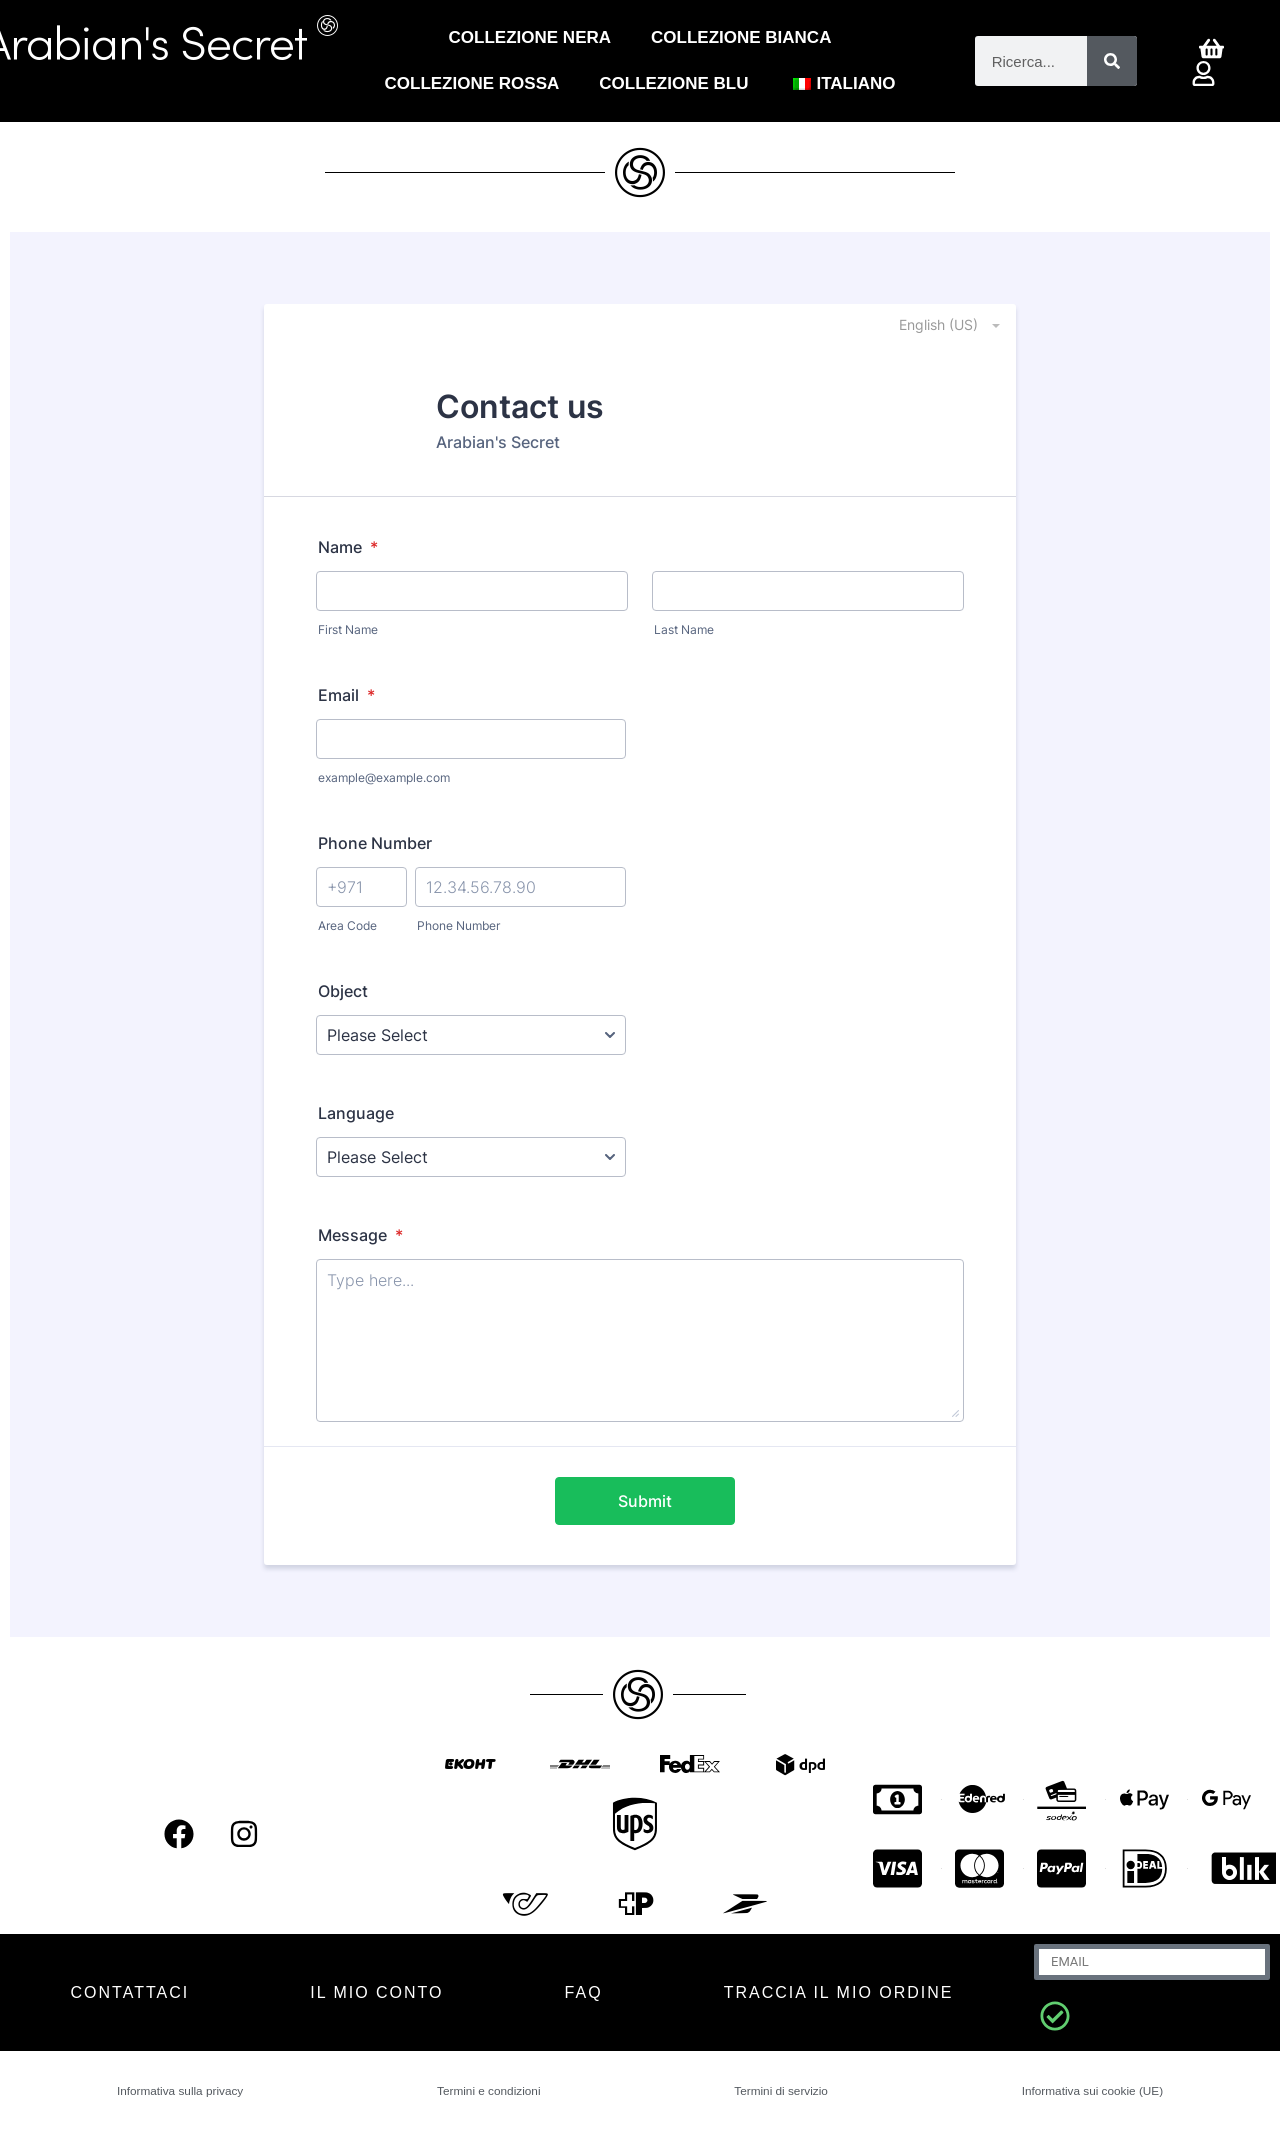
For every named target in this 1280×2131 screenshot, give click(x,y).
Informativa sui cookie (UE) (1088, 2090)
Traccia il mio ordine (839, 1992)
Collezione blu (673, 83)
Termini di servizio (776, 2090)
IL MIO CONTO (376, 1992)
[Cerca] (1112, 61)
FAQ (584, 1992)
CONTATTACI (130, 1992)
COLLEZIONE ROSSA (472, 83)
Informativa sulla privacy (182, 2090)
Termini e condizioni (490, 2090)
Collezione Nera (530, 37)
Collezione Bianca (741, 37)
